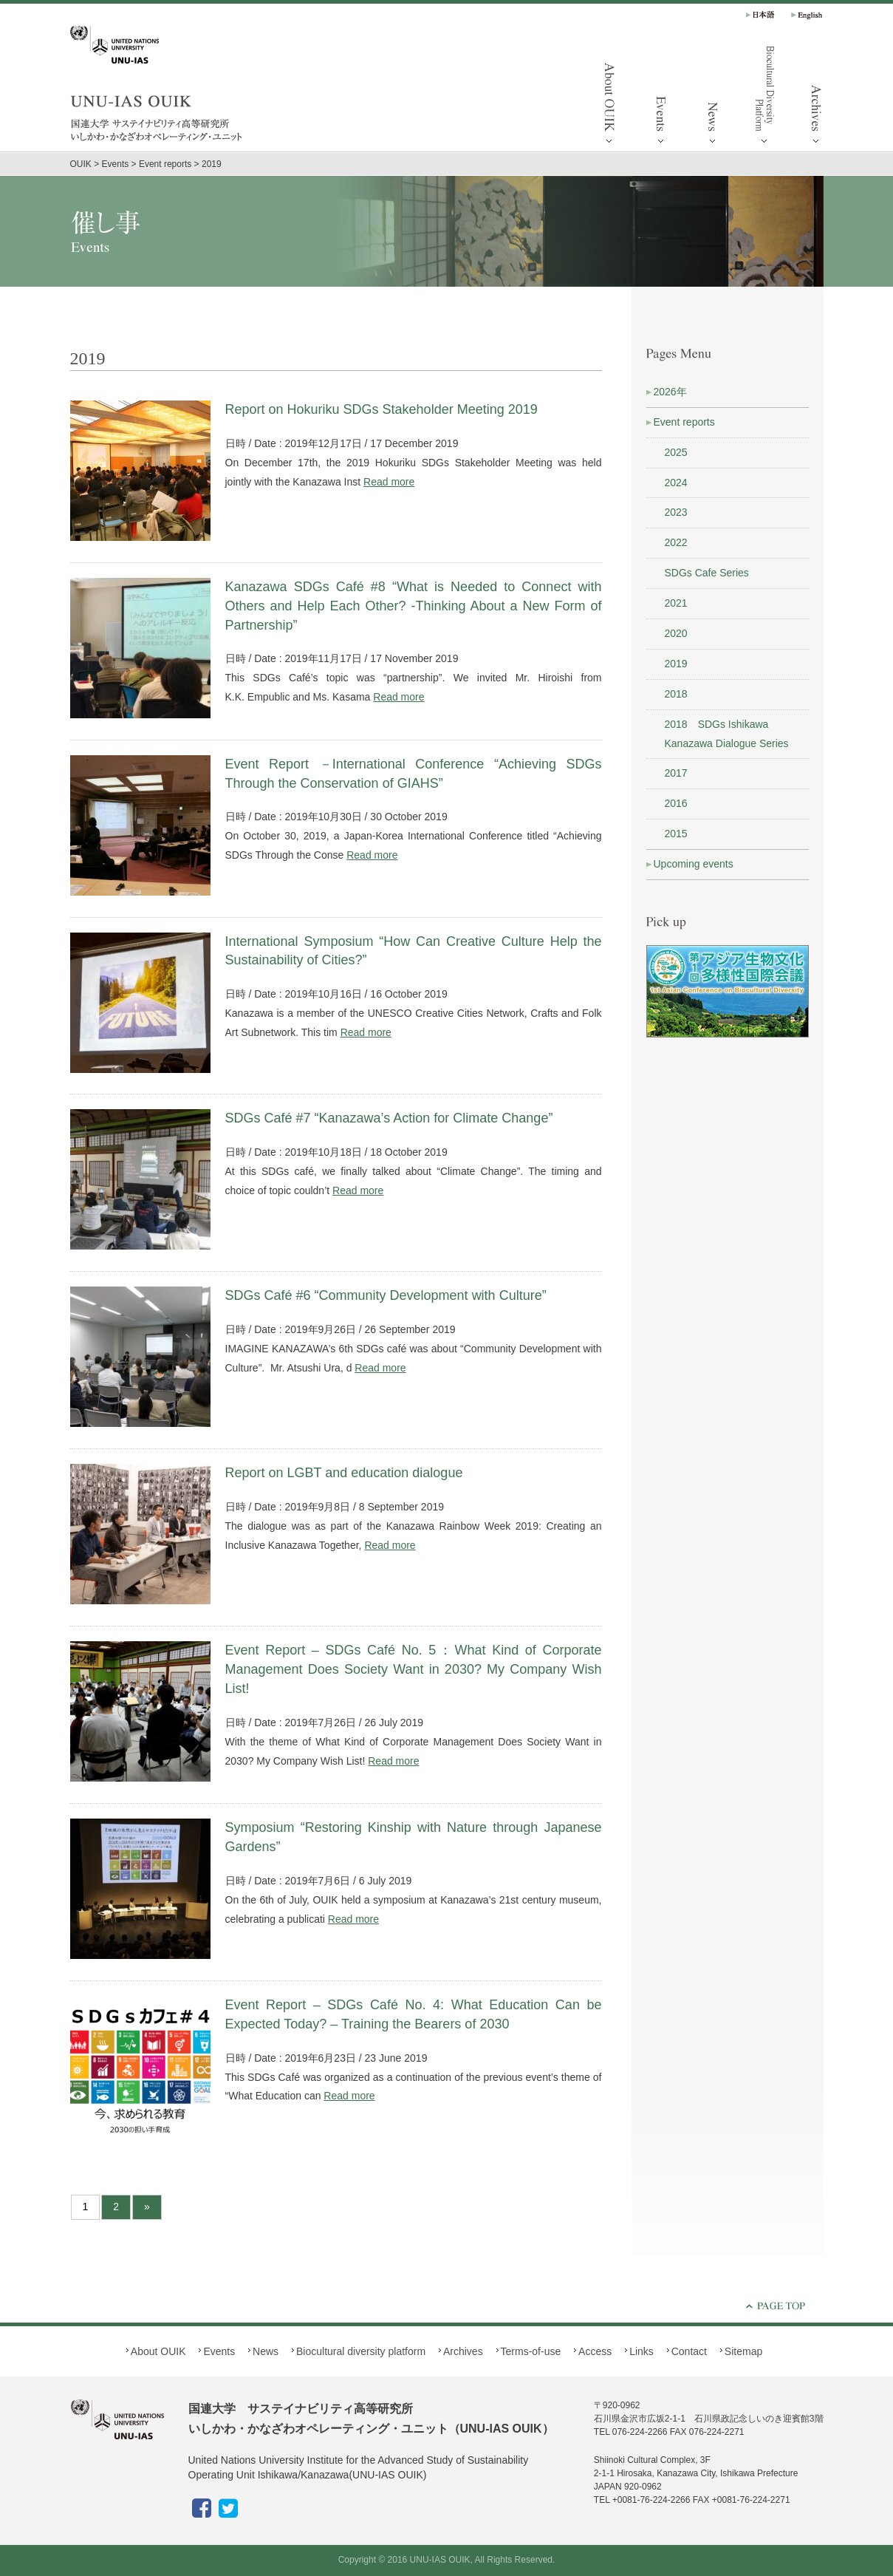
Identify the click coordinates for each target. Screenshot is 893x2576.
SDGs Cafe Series (707, 573)
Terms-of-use (531, 2351)
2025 (676, 452)
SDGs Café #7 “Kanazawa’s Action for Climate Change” (389, 1118)
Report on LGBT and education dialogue (344, 1472)
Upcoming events (693, 864)
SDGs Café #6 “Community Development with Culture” (387, 1295)
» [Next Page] (147, 2206)
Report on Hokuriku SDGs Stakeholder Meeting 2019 (381, 409)
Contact (689, 2351)
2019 (676, 663)
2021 (676, 603)
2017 (676, 773)
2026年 (670, 392)
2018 (676, 694)
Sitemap (743, 2351)
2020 (676, 633)
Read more (388, 482)
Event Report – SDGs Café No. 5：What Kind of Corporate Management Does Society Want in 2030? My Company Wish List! (413, 1669)
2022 (676, 542)
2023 (676, 512)
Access (595, 2351)
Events (661, 96)
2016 (676, 803)
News (713, 96)
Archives (816, 96)
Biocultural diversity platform (764, 96)
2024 (676, 482)
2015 (676, 833)
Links (641, 2351)
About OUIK (609, 96)
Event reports (684, 422)
